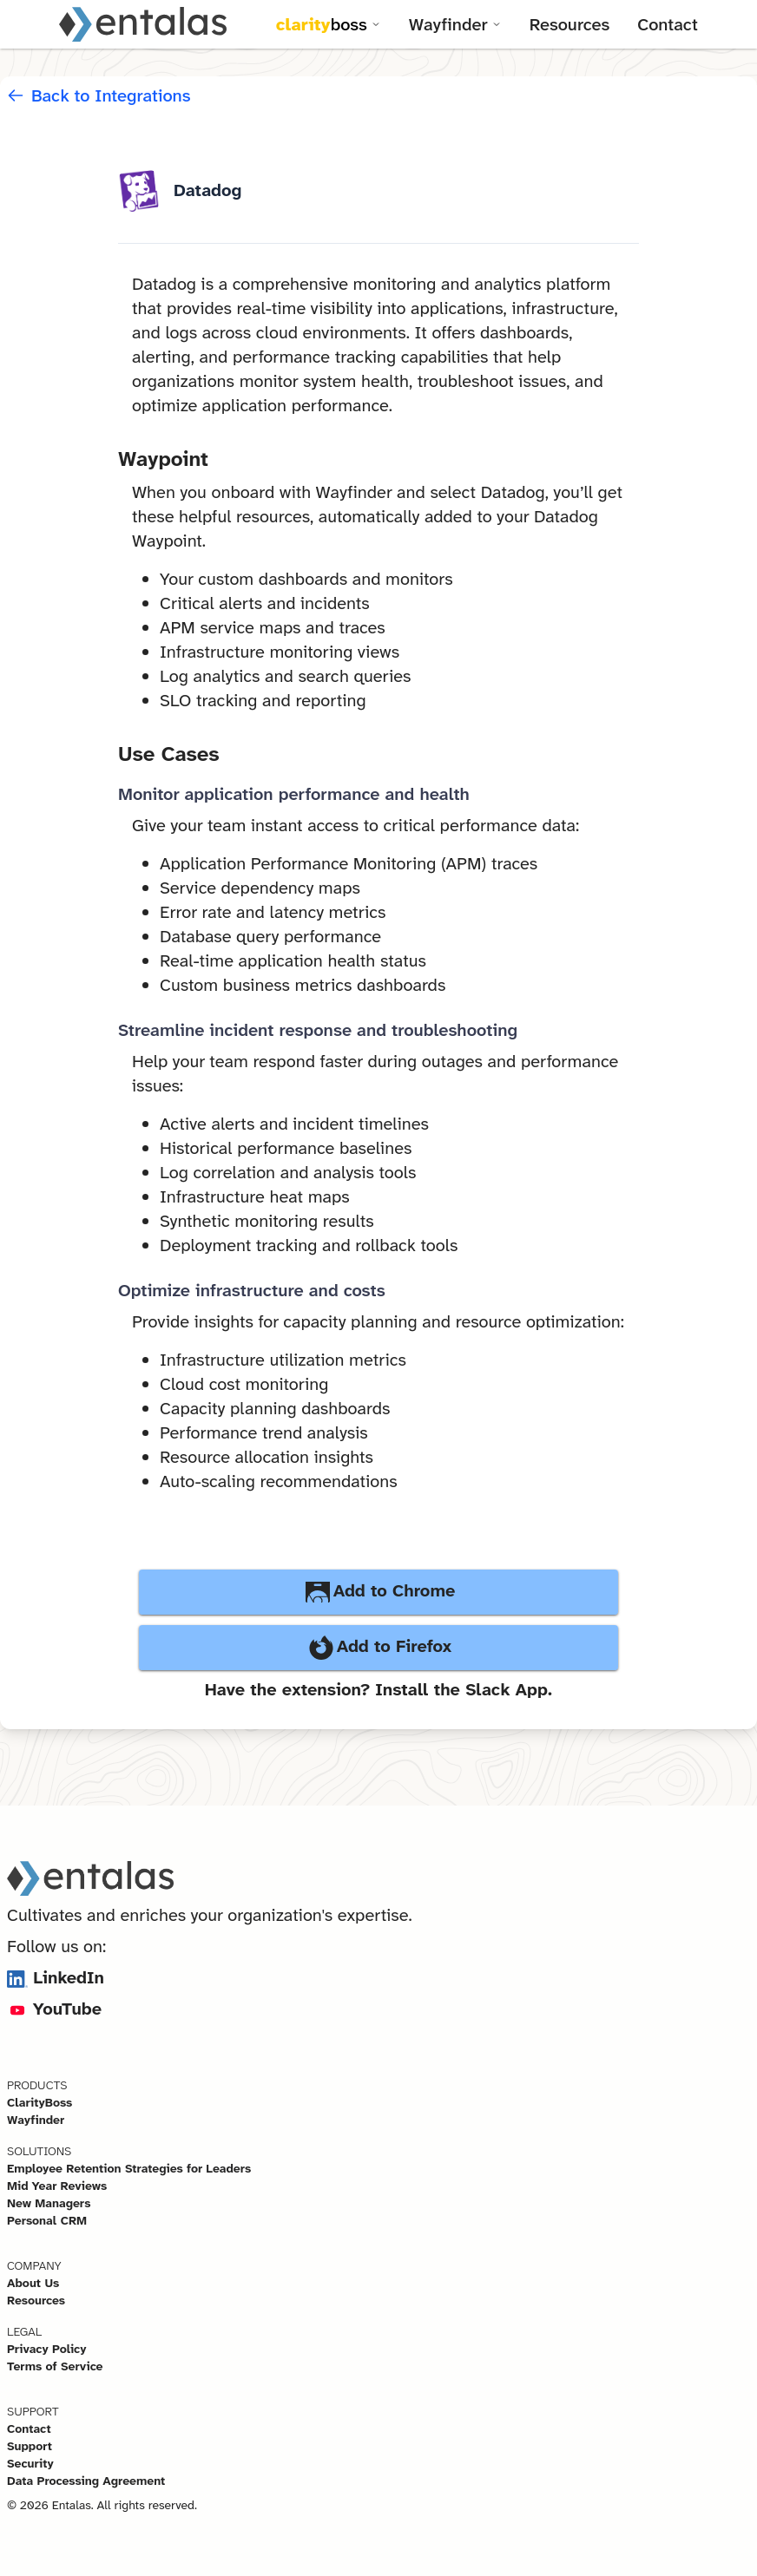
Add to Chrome (379, 1592)
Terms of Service (54, 2366)
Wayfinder (35, 2119)
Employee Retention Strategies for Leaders (129, 2168)
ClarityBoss (39, 2102)
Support (29, 2446)
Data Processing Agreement (86, 2480)
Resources (569, 24)
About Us (33, 2283)
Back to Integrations (99, 95)
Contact (667, 24)
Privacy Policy (47, 2348)
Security (30, 2463)
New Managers (48, 2203)
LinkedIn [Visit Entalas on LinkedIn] (55, 1977)
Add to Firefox (379, 1647)
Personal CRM (47, 2220)
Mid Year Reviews (57, 2185)
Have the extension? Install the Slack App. (378, 1689)
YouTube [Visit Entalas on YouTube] (54, 2008)
